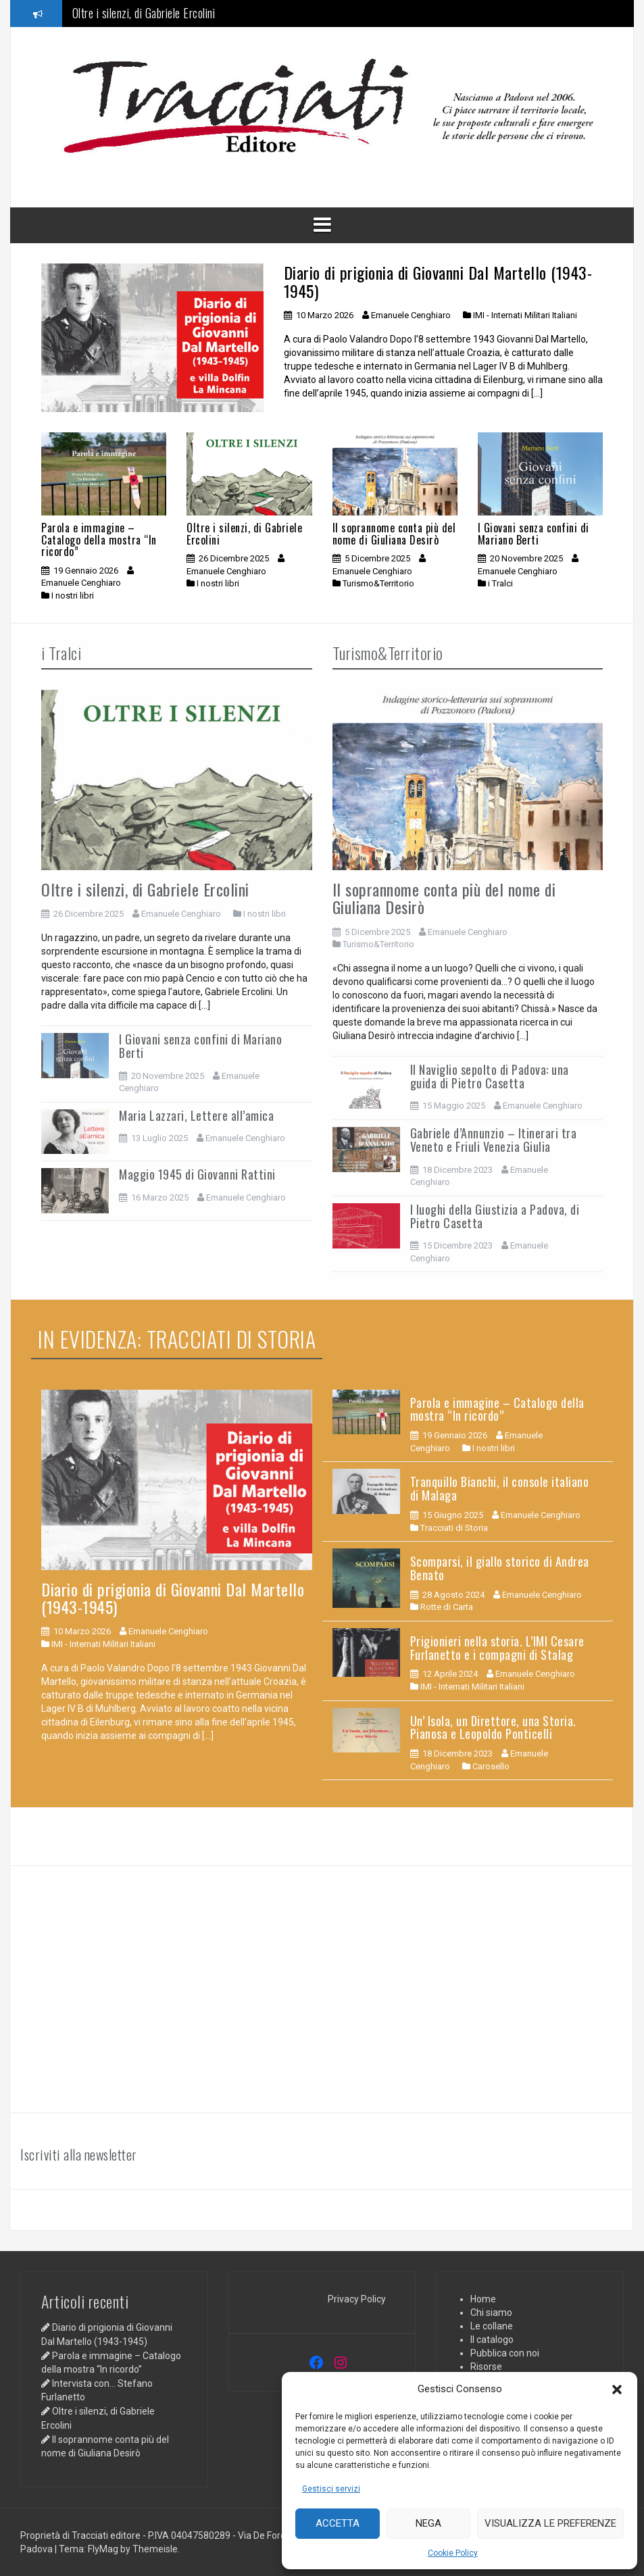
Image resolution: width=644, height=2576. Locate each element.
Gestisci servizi (331, 2489)
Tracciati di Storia (454, 1528)
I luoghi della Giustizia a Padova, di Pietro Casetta (495, 1216)
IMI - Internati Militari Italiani (525, 315)
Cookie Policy (453, 2553)
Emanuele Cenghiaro (411, 315)
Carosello (491, 1766)
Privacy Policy (357, 2299)
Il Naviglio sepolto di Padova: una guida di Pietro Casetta (489, 1076)
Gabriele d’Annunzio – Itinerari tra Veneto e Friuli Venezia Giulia (493, 1139)
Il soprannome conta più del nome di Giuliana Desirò (394, 534)
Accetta (338, 2523)
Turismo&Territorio (378, 583)
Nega (428, 2523)
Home (483, 2299)
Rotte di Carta (446, 1607)
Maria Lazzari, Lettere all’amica (196, 1115)
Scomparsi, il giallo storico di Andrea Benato (499, 1568)
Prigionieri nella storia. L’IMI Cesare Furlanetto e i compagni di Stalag (497, 1647)
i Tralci (500, 583)
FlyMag (103, 2549)
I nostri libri (72, 595)
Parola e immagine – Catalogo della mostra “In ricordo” (99, 539)
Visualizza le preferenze (550, 2523)
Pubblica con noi (504, 2353)
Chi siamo (491, 2312)
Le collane (491, 2326)
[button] (617, 2389)
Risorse (486, 2366)
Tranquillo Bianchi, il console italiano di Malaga (499, 1488)
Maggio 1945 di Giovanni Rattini (197, 1174)
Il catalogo (492, 2339)
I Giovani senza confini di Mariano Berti (533, 534)
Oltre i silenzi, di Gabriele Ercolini (144, 15)
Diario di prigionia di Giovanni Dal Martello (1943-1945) (438, 281)
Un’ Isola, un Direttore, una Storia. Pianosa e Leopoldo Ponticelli (493, 1727)
